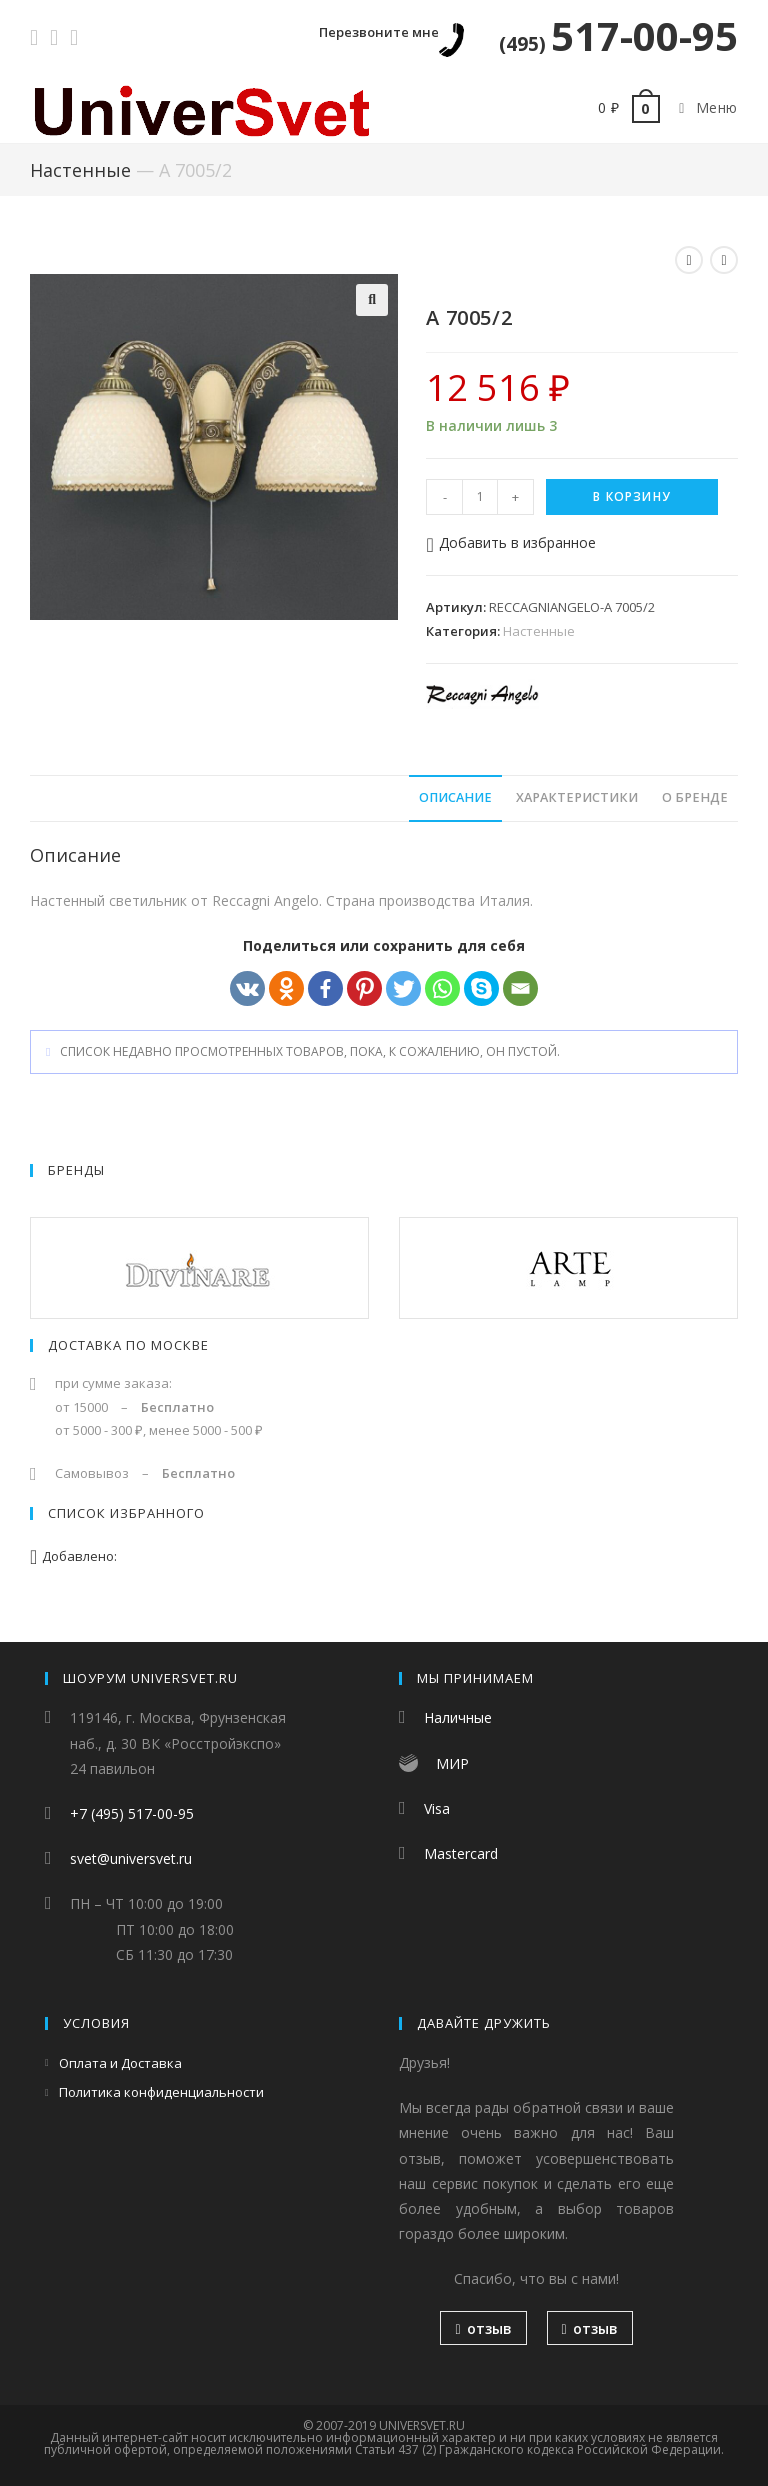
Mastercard (461, 1853)
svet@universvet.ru (131, 1858)
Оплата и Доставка (120, 2063)
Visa (437, 1808)
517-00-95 (618, 35)
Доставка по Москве (128, 1345)
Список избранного (126, 1513)
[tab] (455, 798)
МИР (452, 1763)
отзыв (483, 2328)
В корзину (632, 496)
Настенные (80, 170)
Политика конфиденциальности (161, 2092)
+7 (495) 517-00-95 (132, 1813)
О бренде (695, 797)
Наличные (458, 1717)
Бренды (76, 1170)
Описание (455, 797)
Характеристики (577, 797)
